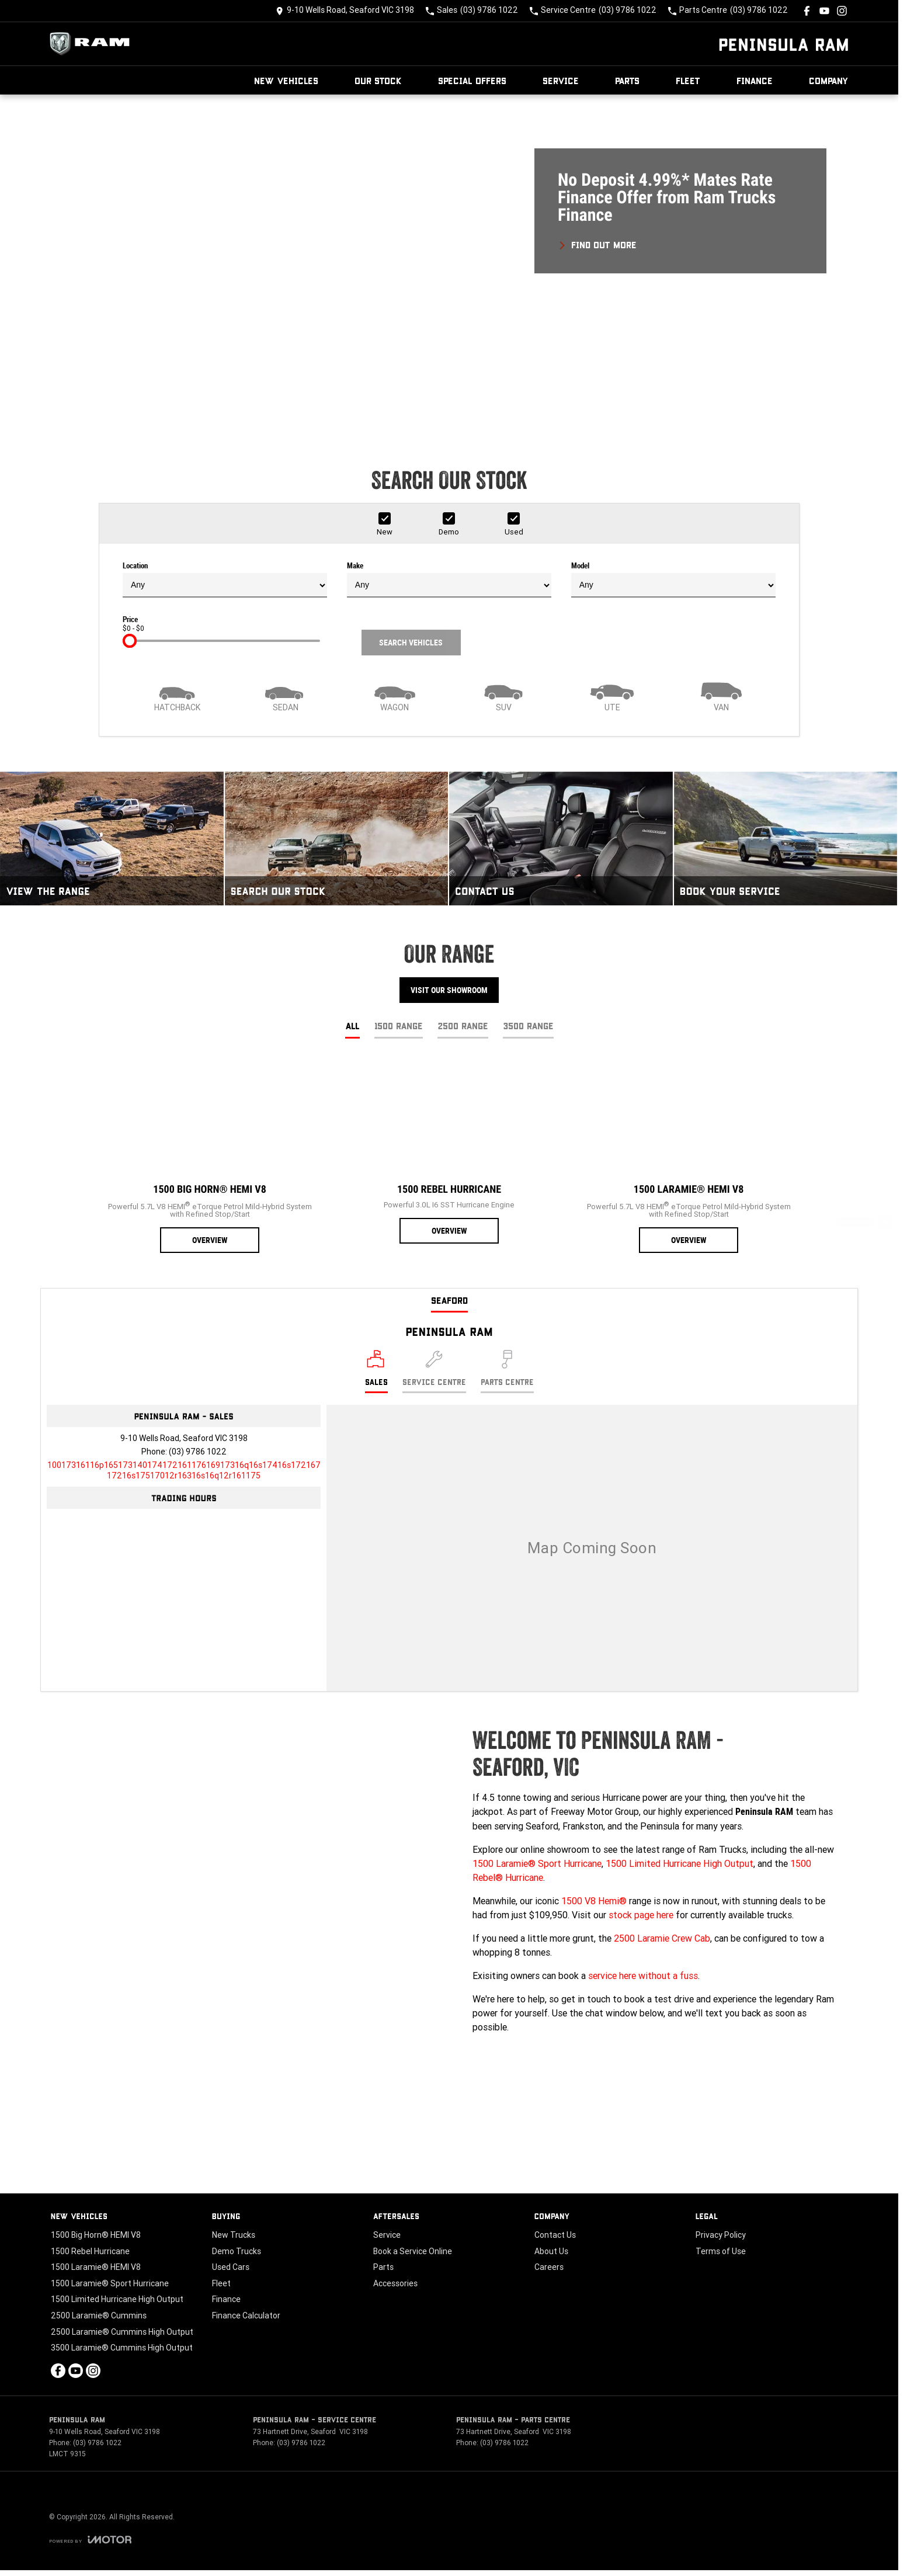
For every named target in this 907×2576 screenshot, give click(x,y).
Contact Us (555, 2235)
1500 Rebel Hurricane (90, 2251)
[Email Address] (184, 1470)
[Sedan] (285, 696)
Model (673, 579)
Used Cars (230, 2267)
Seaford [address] (449, 1300)
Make (449, 579)
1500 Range (398, 1025)
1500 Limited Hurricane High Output (679, 1863)
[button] (449, 263)
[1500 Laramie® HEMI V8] (688, 1156)
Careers (549, 2267)
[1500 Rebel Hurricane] (449, 1152)
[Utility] (612, 696)
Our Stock (378, 80)
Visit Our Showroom (449, 990)
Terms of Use (721, 2251)
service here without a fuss (643, 1975)
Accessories (395, 2283)
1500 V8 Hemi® (594, 1901)
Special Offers (472, 80)
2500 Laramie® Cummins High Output (122, 2332)
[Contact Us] (345, 11)
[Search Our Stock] (337, 839)
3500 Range (528, 1025)
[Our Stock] (885, 1348)
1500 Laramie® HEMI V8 (96, 2267)
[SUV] (503, 696)
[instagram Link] (842, 11)
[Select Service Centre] (434, 1371)
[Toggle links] (90, 2539)
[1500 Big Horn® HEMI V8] (209, 1156)
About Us (551, 2251)
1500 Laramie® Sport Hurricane (537, 1863)
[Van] (721, 696)
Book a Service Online (412, 2251)
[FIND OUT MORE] (597, 243)
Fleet (688, 80)
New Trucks (233, 2235)
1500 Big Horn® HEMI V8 (96, 2235)
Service (561, 80)
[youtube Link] (824, 11)
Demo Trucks (236, 2251)
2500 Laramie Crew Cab (662, 1938)
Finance (754, 80)
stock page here (641, 1915)
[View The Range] (112, 839)
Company (829, 80)
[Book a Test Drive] (885, 1317)
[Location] (376, 1371)
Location (225, 579)
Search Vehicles (411, 642)
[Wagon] (394, 696)
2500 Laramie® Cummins (99, 2315)
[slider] (130, 641)
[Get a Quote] (885, 1224)
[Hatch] (177, 696)
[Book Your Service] (786, 839)
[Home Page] (93, 44)
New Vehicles (286, 80)
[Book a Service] (885, 1255)
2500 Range (462, 1025)
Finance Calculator (246, 2315)
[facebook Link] (807, 11)
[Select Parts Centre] (507, 1371)
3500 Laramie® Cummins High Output (122, 2347)
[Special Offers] (885, 1286)
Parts (627, 80)
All (352, 1025)
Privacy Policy (721, 2235)
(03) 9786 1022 (198, 1451)
